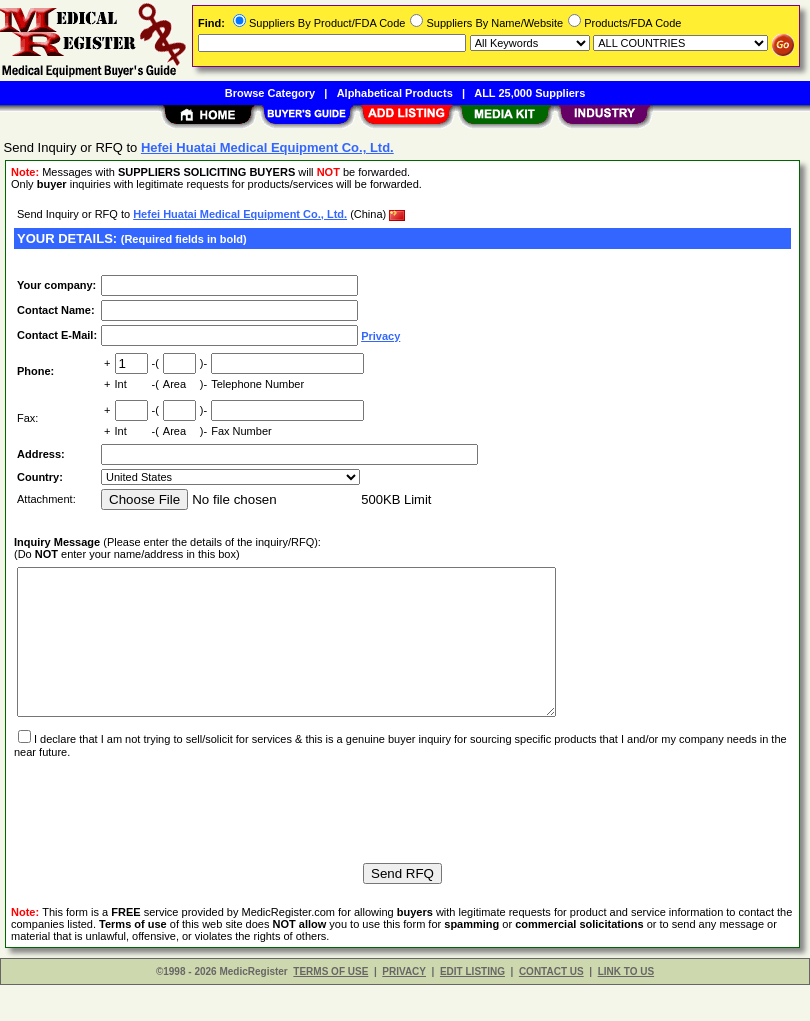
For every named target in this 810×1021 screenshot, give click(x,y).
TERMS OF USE (330, 1007)
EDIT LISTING (472, 1007)
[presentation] (166, 837)
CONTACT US (551, 1007)
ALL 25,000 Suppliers (529, 93)
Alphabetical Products (395, 93)
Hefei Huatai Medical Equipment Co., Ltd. (240, 214)
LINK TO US (626, 1007)
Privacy (380, 336)
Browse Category (270, 93)
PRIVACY (404, 1007)
